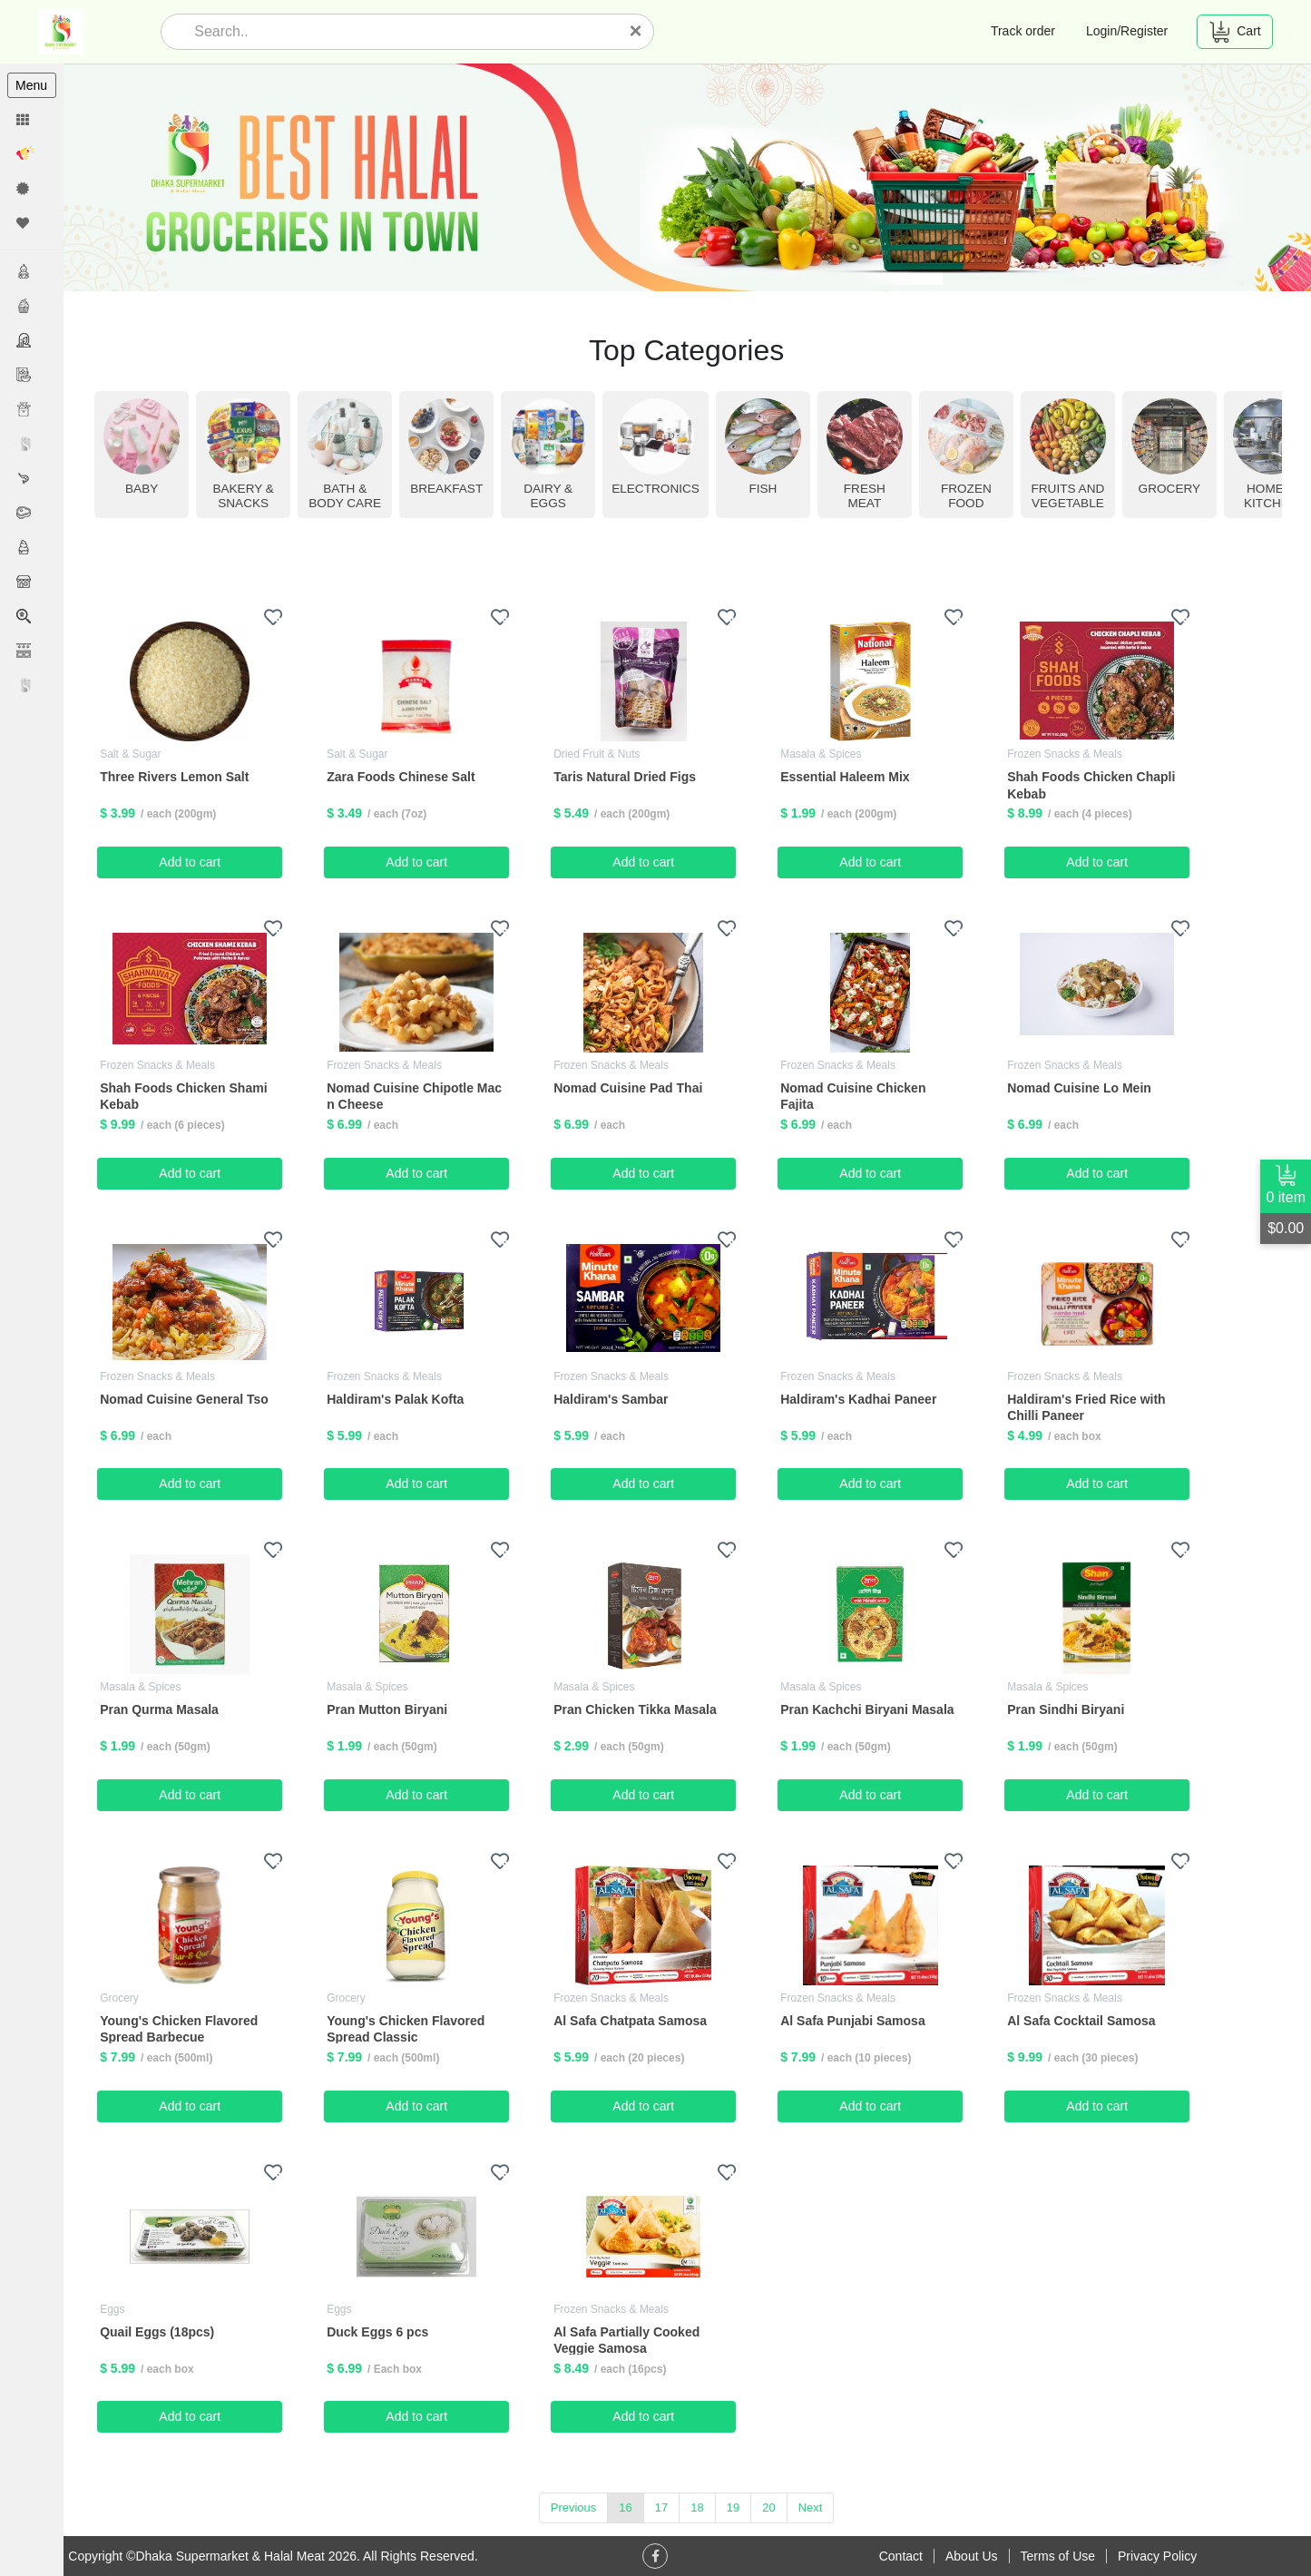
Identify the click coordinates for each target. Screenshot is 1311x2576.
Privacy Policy (1157, 2556)
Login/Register (1127, 31)
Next (811, 2507)
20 (769, 2507)
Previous (575, 2507)
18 (697, 2507)
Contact (901, 2556)
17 (662, 2507)
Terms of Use (1058, 2556)
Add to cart (191, 862)
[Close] (635, 31)
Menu (31, 85)
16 (626, 2507)
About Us (971, 2556)
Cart (1234, 32)
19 (734, 2507)
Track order (1023, 31)
